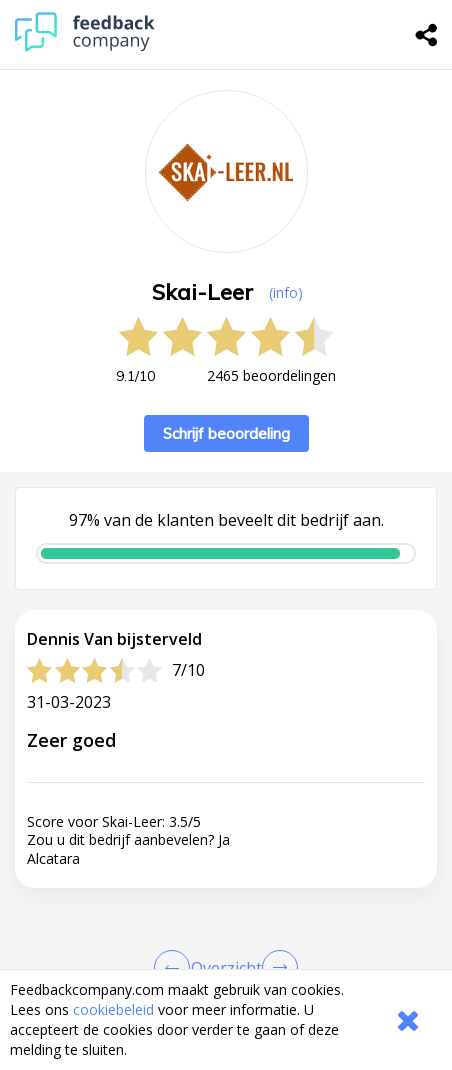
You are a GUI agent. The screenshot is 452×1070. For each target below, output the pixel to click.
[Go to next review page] (276, 968)
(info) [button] (286, 292)
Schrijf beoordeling (226, 433)
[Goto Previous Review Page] (176, 968)
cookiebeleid (113, 1009)
